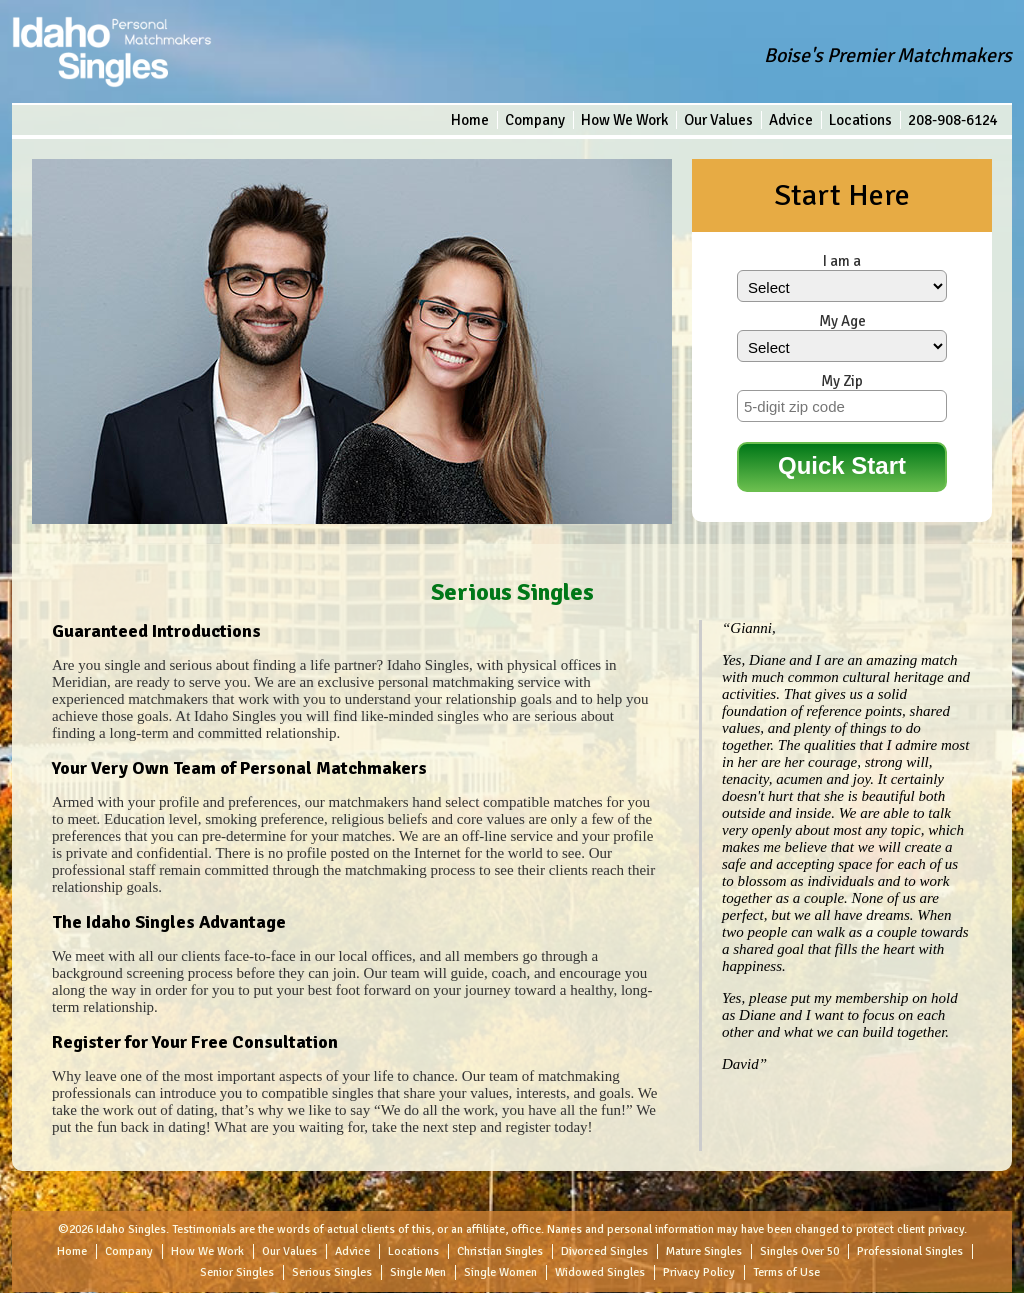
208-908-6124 (953, 120)
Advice (791, 120)
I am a (842, 261)
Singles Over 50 (799, 1251)
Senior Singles (237, 1272)
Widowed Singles (600, 1272)
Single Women (500, 1272)
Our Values (718, 120)
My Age (842, 321)
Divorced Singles (604, 1251)
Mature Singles (704, 1251)
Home (470, 120)
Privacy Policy (699, 1272)
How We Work (624, 120)
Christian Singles (500, 1251)
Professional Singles (910, 1251)
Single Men (418, 1272)
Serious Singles (332, 1272)
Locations (860, 120)
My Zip (842, 381)
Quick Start (842, 465)
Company (535, 120)
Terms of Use (786, 1272)
